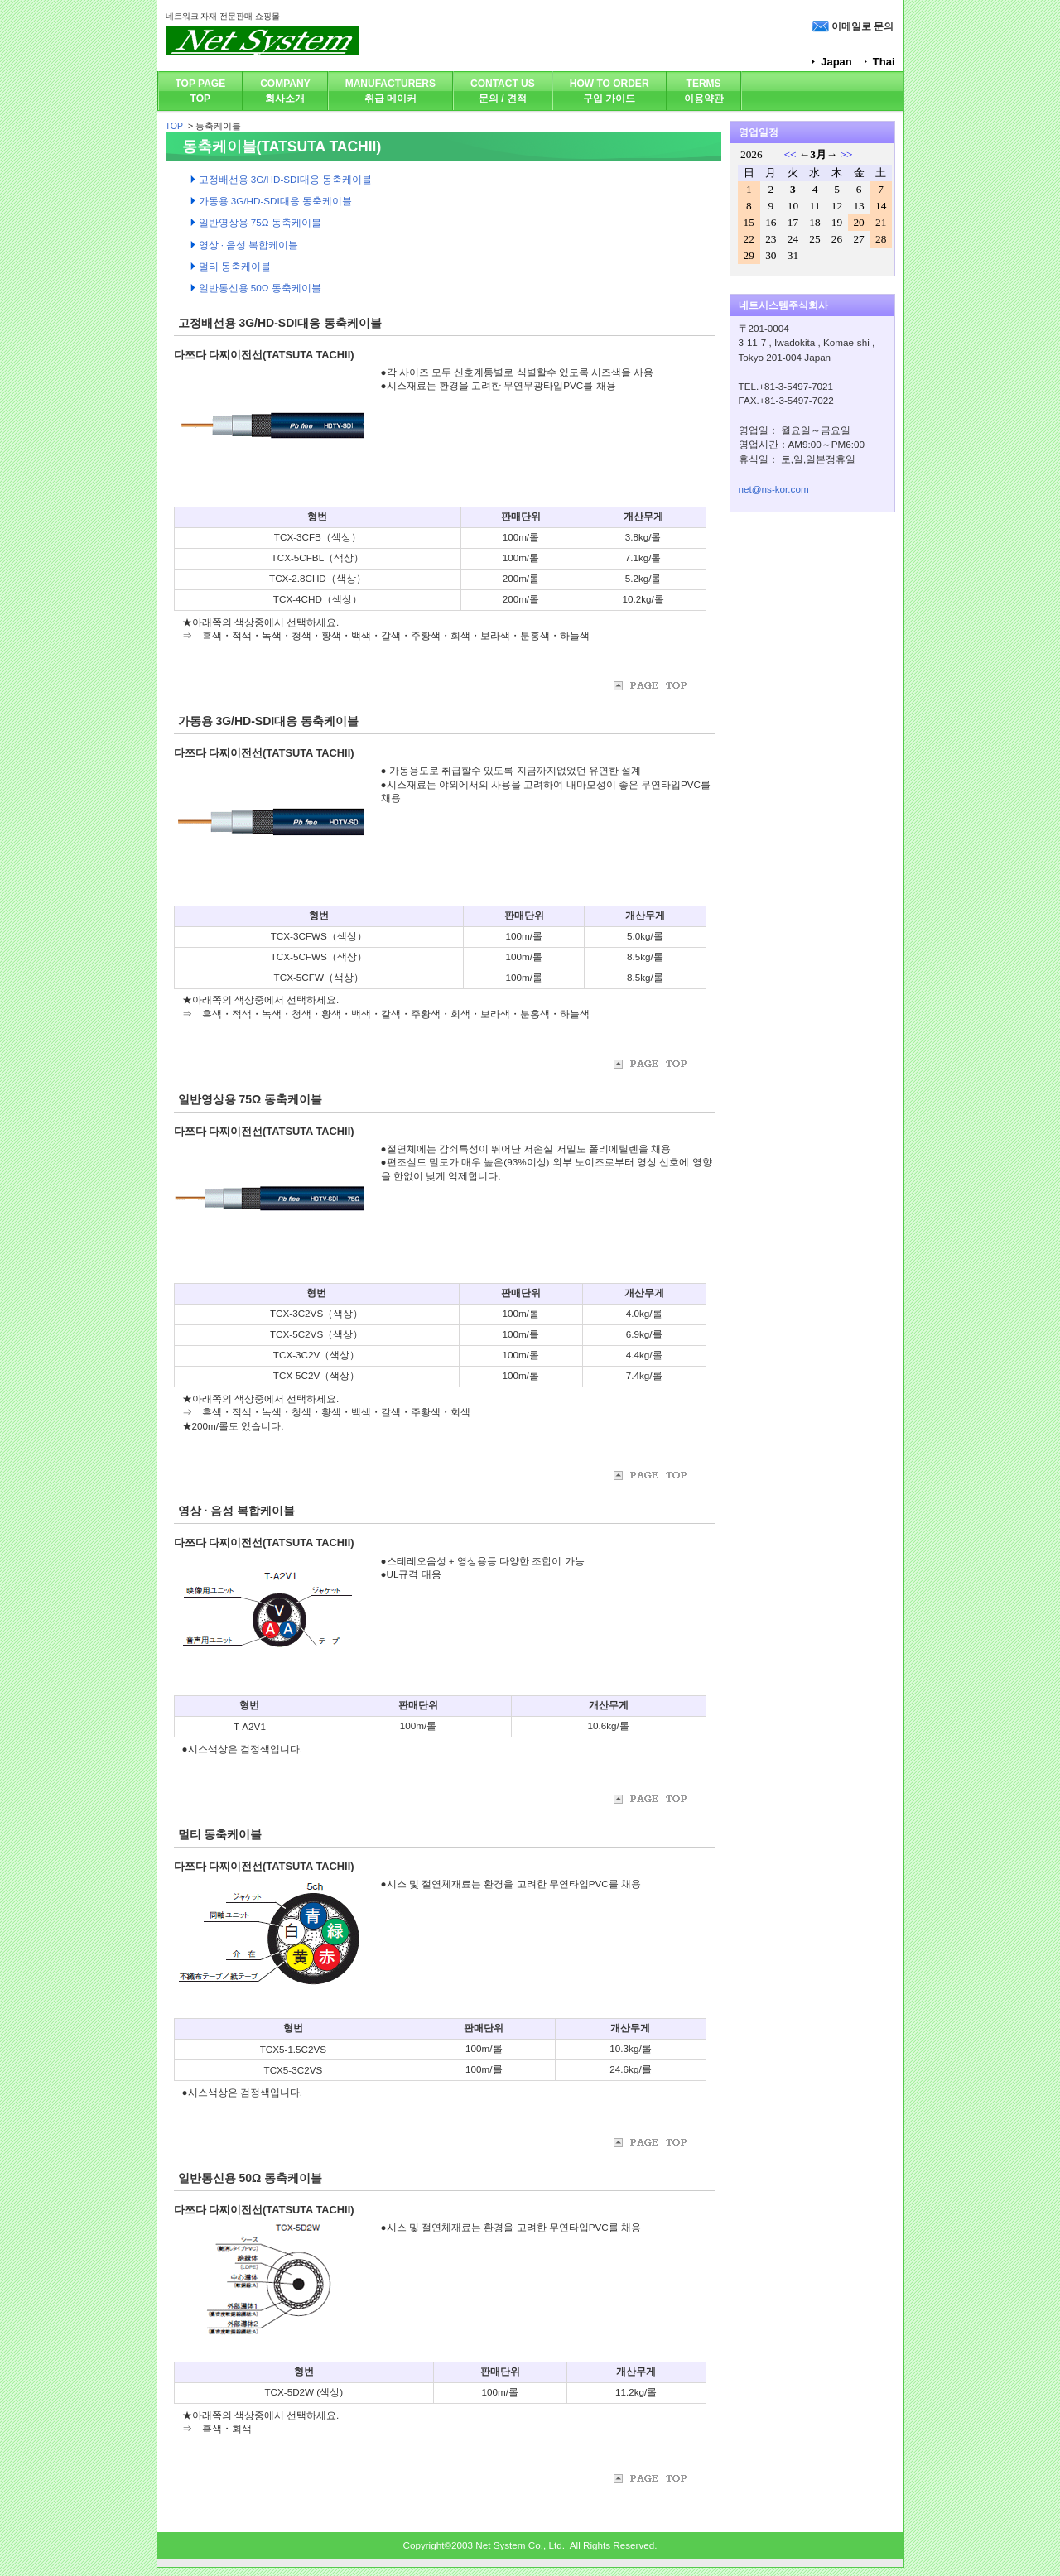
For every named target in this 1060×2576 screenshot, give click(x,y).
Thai (884, 61)
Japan (836, 61)
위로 (660, 686)
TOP (174, 126)
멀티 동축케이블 (220, 1834)
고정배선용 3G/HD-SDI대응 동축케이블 (280, 322)
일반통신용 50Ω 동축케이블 (250, 2177)
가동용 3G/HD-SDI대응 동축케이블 (268, 721)
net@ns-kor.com (774, 488)
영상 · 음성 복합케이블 (237, 1510)
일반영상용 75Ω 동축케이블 (250, 1099)
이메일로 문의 (862, 26)
